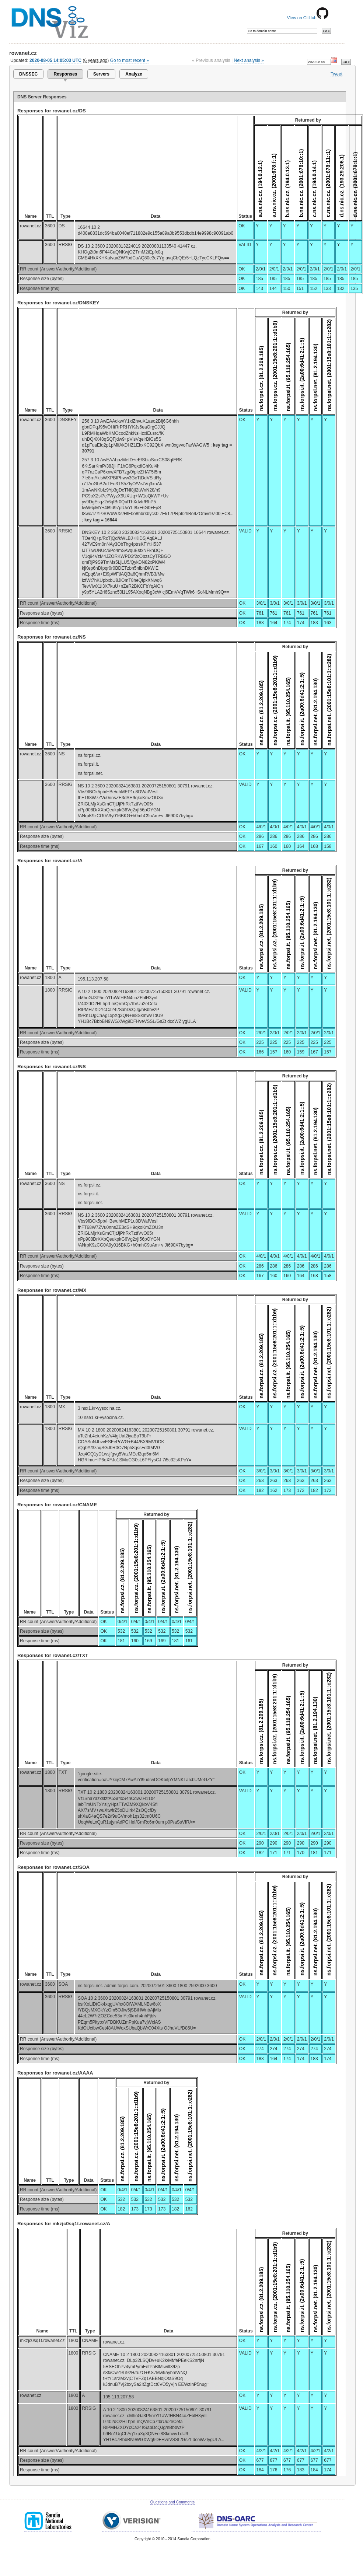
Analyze (133, 74)
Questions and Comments (172, 2502)
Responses (65, 74)
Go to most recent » (129, 60)
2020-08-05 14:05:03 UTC (55, 60)
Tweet (336, 74)
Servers (101, 74)
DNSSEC (28, 74)
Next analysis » (248, 60)
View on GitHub (307, 17)
